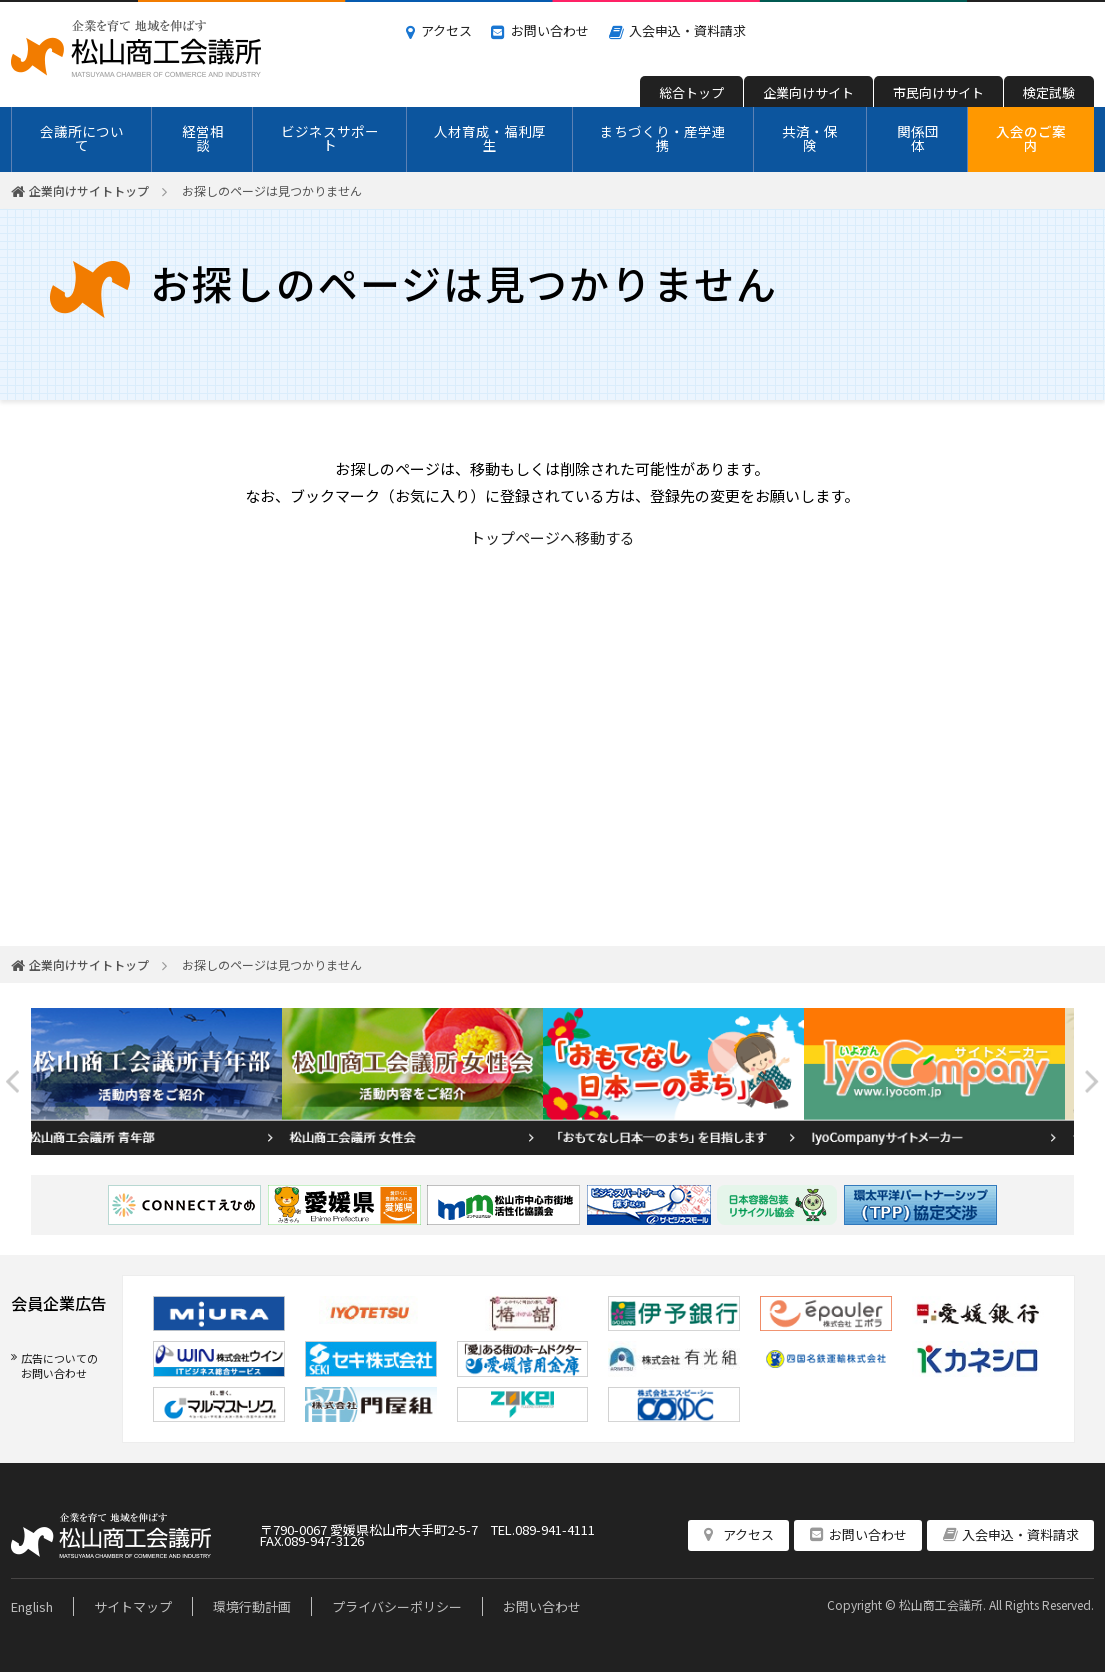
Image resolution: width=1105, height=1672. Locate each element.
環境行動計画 (252, 1606)
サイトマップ (133, 1606)
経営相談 (203, 138)
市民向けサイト (938, 92)
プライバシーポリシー (397, 1606)
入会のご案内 (1031, 138)
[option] (161, 1081)
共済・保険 (810, 138)
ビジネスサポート (330, 138)
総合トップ (691, 92)
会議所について (82, 138)
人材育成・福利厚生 (490, 138)
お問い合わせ (550, 30)
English (32, 1606)
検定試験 (1049, 92)
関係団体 (918, 138)
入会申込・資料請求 (687, 30)
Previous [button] (13, 1081)
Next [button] (1092, 1081)
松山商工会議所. (942, 1604)
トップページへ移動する (552, 537)
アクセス (446, 30)
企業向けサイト (808, 92)
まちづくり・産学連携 (663, 138)
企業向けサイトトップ (89, 190)
